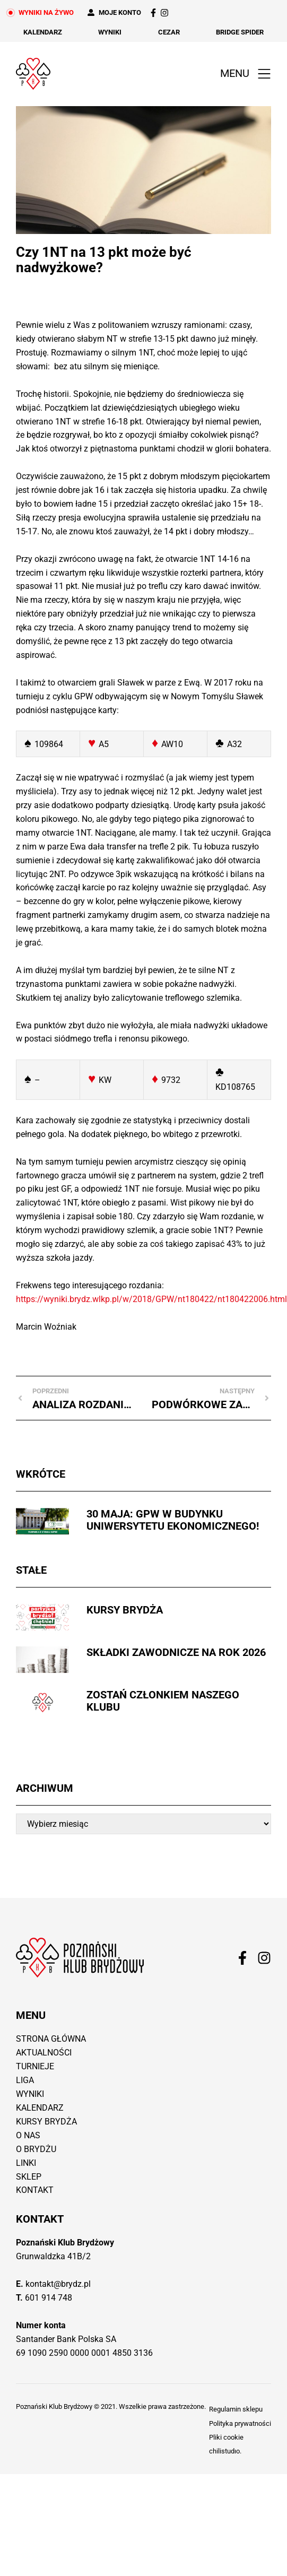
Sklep (28, 2177)
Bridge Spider (240, 32)
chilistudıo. (225, 2451)
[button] (243, 74)
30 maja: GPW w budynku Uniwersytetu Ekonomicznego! (172, 1519)
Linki (26, 2163)
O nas (28, 2135)
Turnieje (35, 2066)
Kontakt (35, 2190)
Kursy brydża (124, 1609)
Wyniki (109, 32)
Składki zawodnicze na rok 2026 (176, 1652)
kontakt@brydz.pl (58, 2284)
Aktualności (44, 2053)
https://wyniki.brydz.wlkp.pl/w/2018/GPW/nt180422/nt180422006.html (151, 1299)
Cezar (169, 32)
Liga (25, 2080)
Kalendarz (42, 32)
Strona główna (51, 2039)
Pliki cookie (226, 2437)
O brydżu (36, 2149)
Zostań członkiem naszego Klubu (162, 1700)
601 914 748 (48, 2298)
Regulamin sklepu (236, 2409)
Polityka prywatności (240, 2423)
